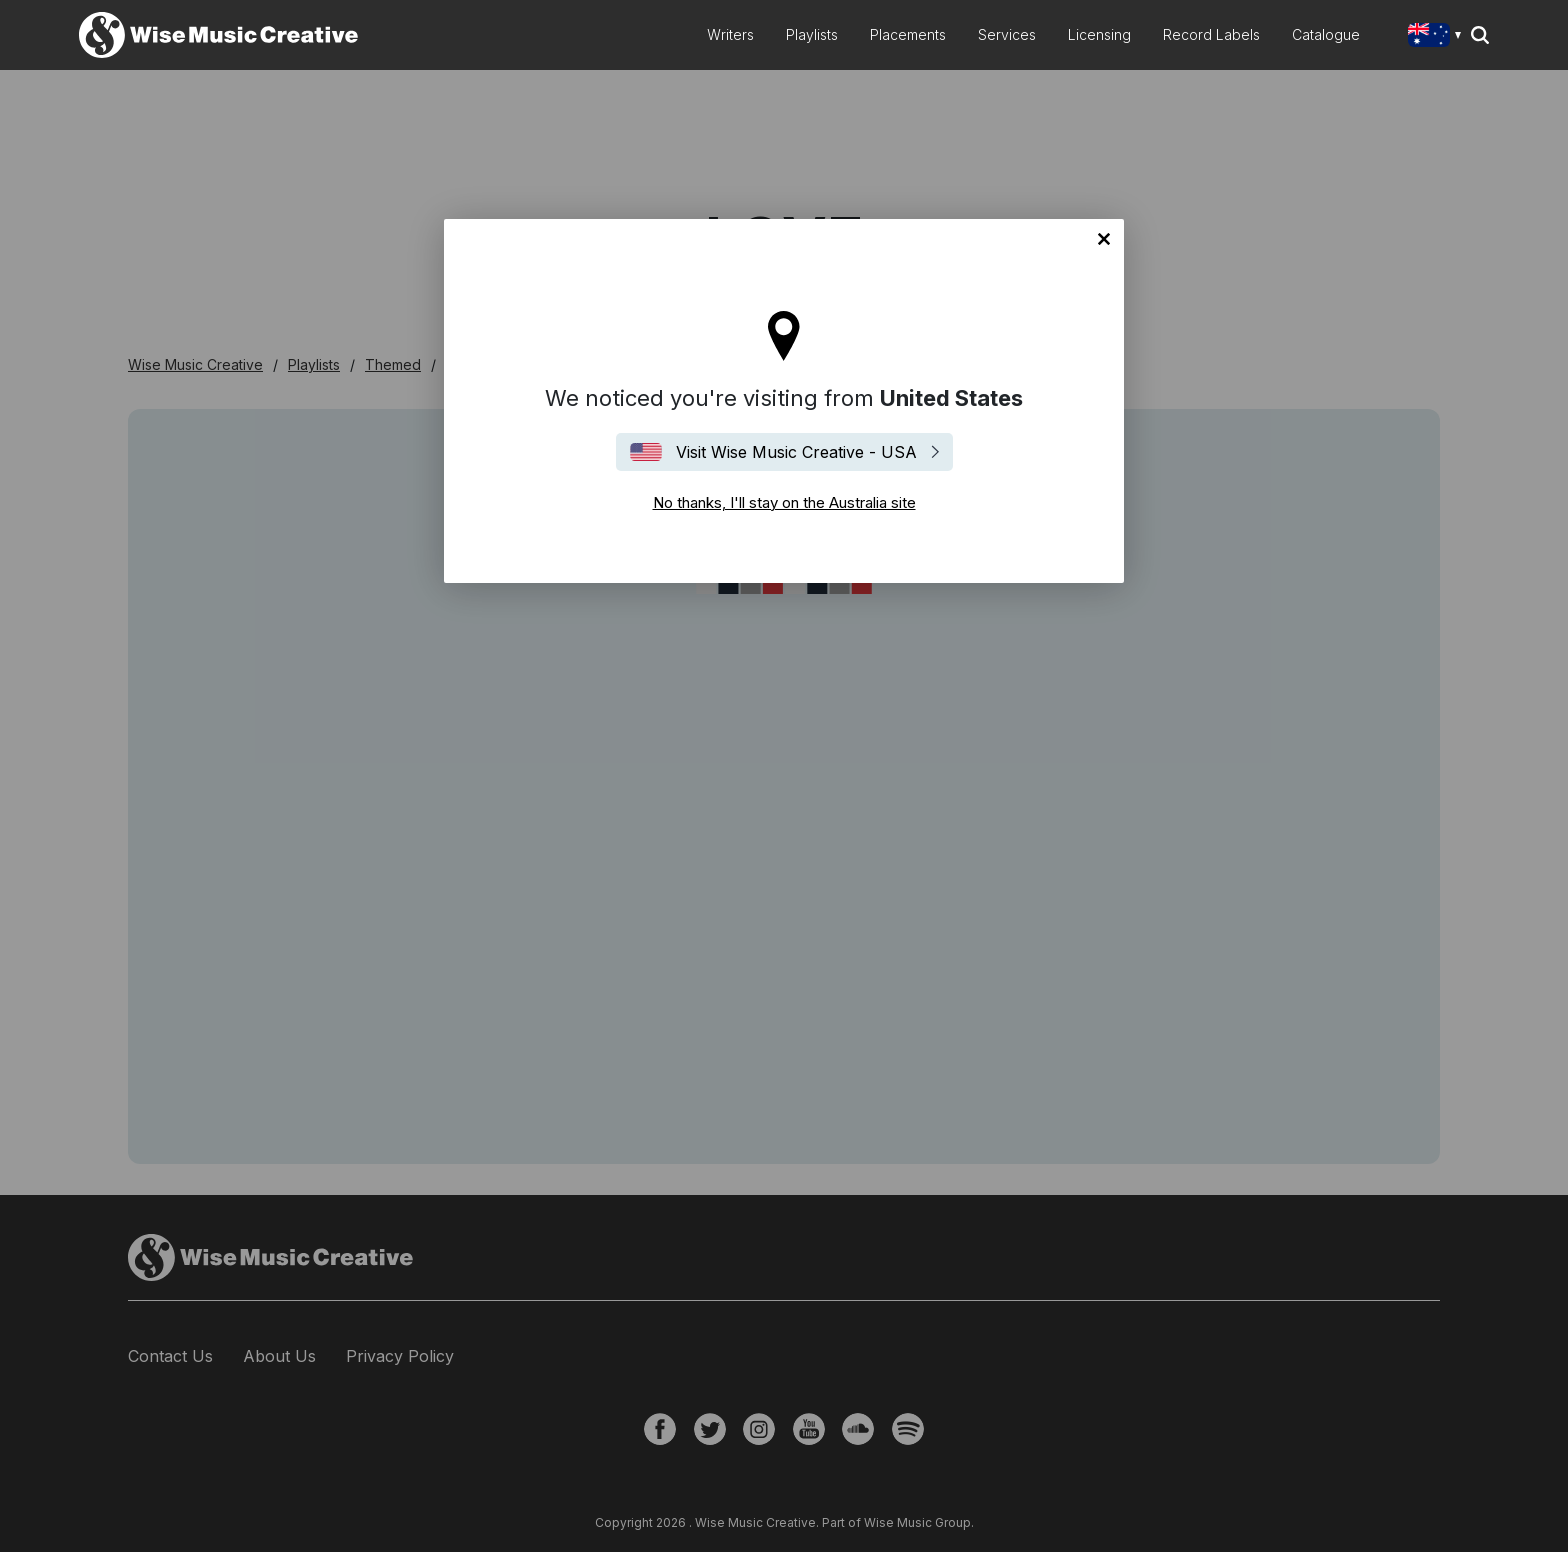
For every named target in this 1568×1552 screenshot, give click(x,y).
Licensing (1099, 34)
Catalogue (1326, 34)
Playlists (812, 34)
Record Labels (1211, 34)
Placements (908, 34)
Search (1480, 35)
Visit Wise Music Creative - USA (796, 452)
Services (1007, 34)
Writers (730, 34)
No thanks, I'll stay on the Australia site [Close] (1104, 239)
